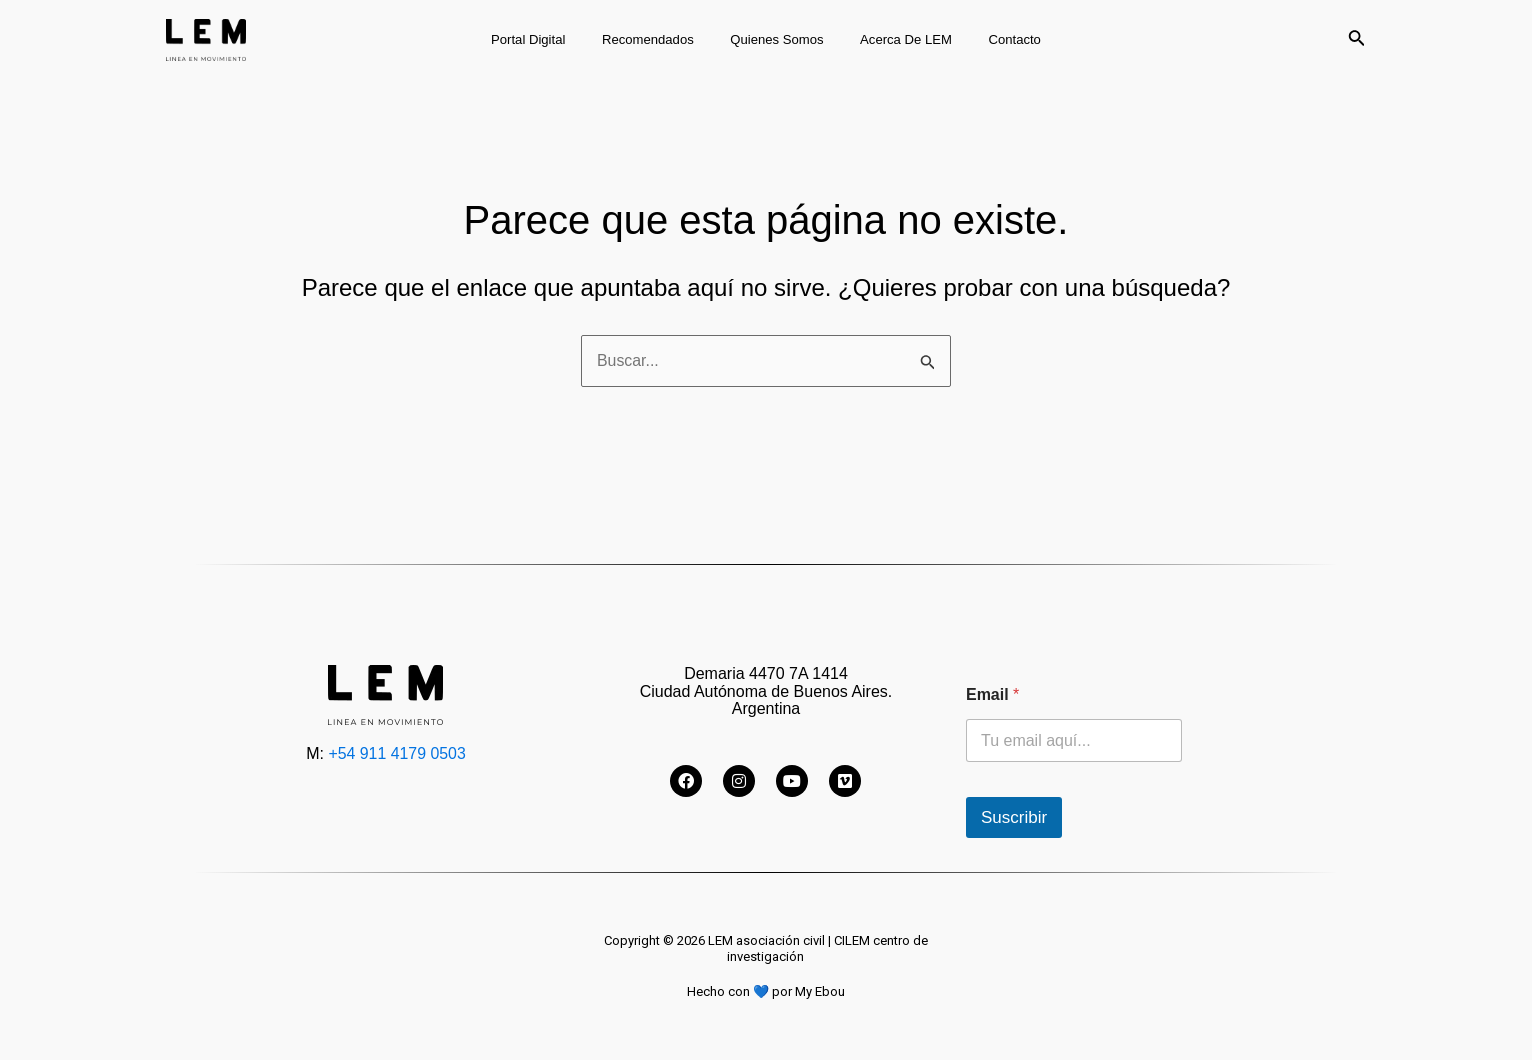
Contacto (994, 39)
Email (992, 694)
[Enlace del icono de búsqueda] (1357, 40)
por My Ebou (808, 991)
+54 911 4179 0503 (397, 753)
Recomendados (658, 39)
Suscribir (1014, 817)
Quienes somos (776, 39)
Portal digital (549, 39)
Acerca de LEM (896, 39)
